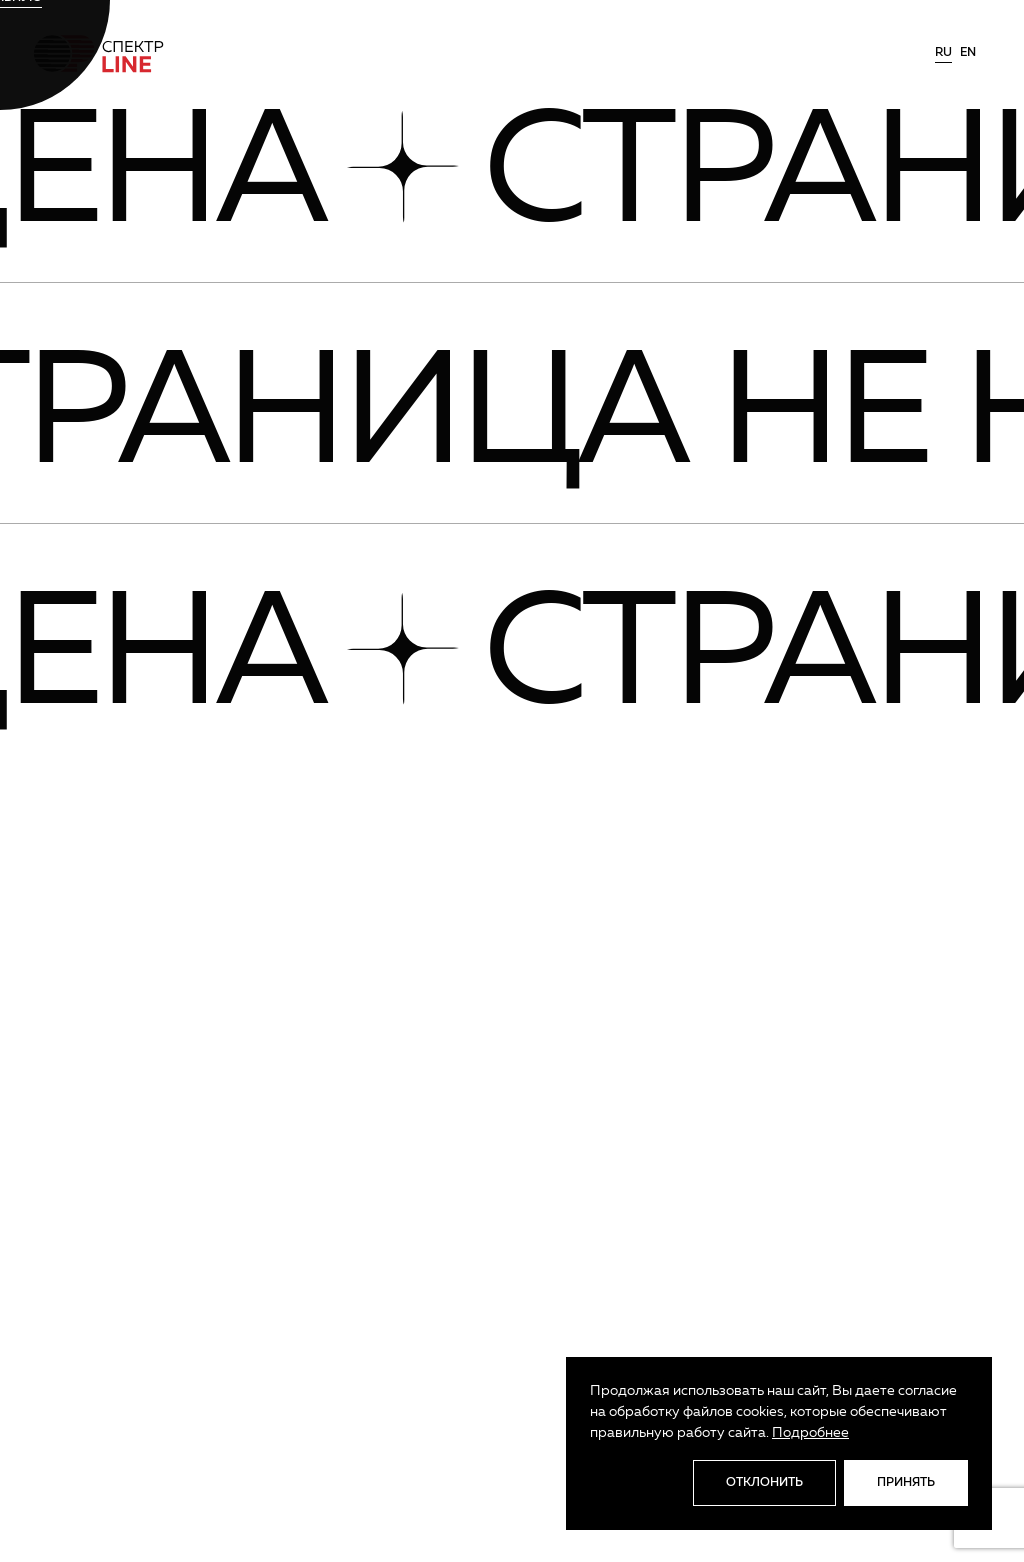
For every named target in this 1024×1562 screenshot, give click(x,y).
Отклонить (764, 1483)
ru (943, 53)
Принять (906, 1483)
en (968, 53)
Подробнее (810, 1433)
